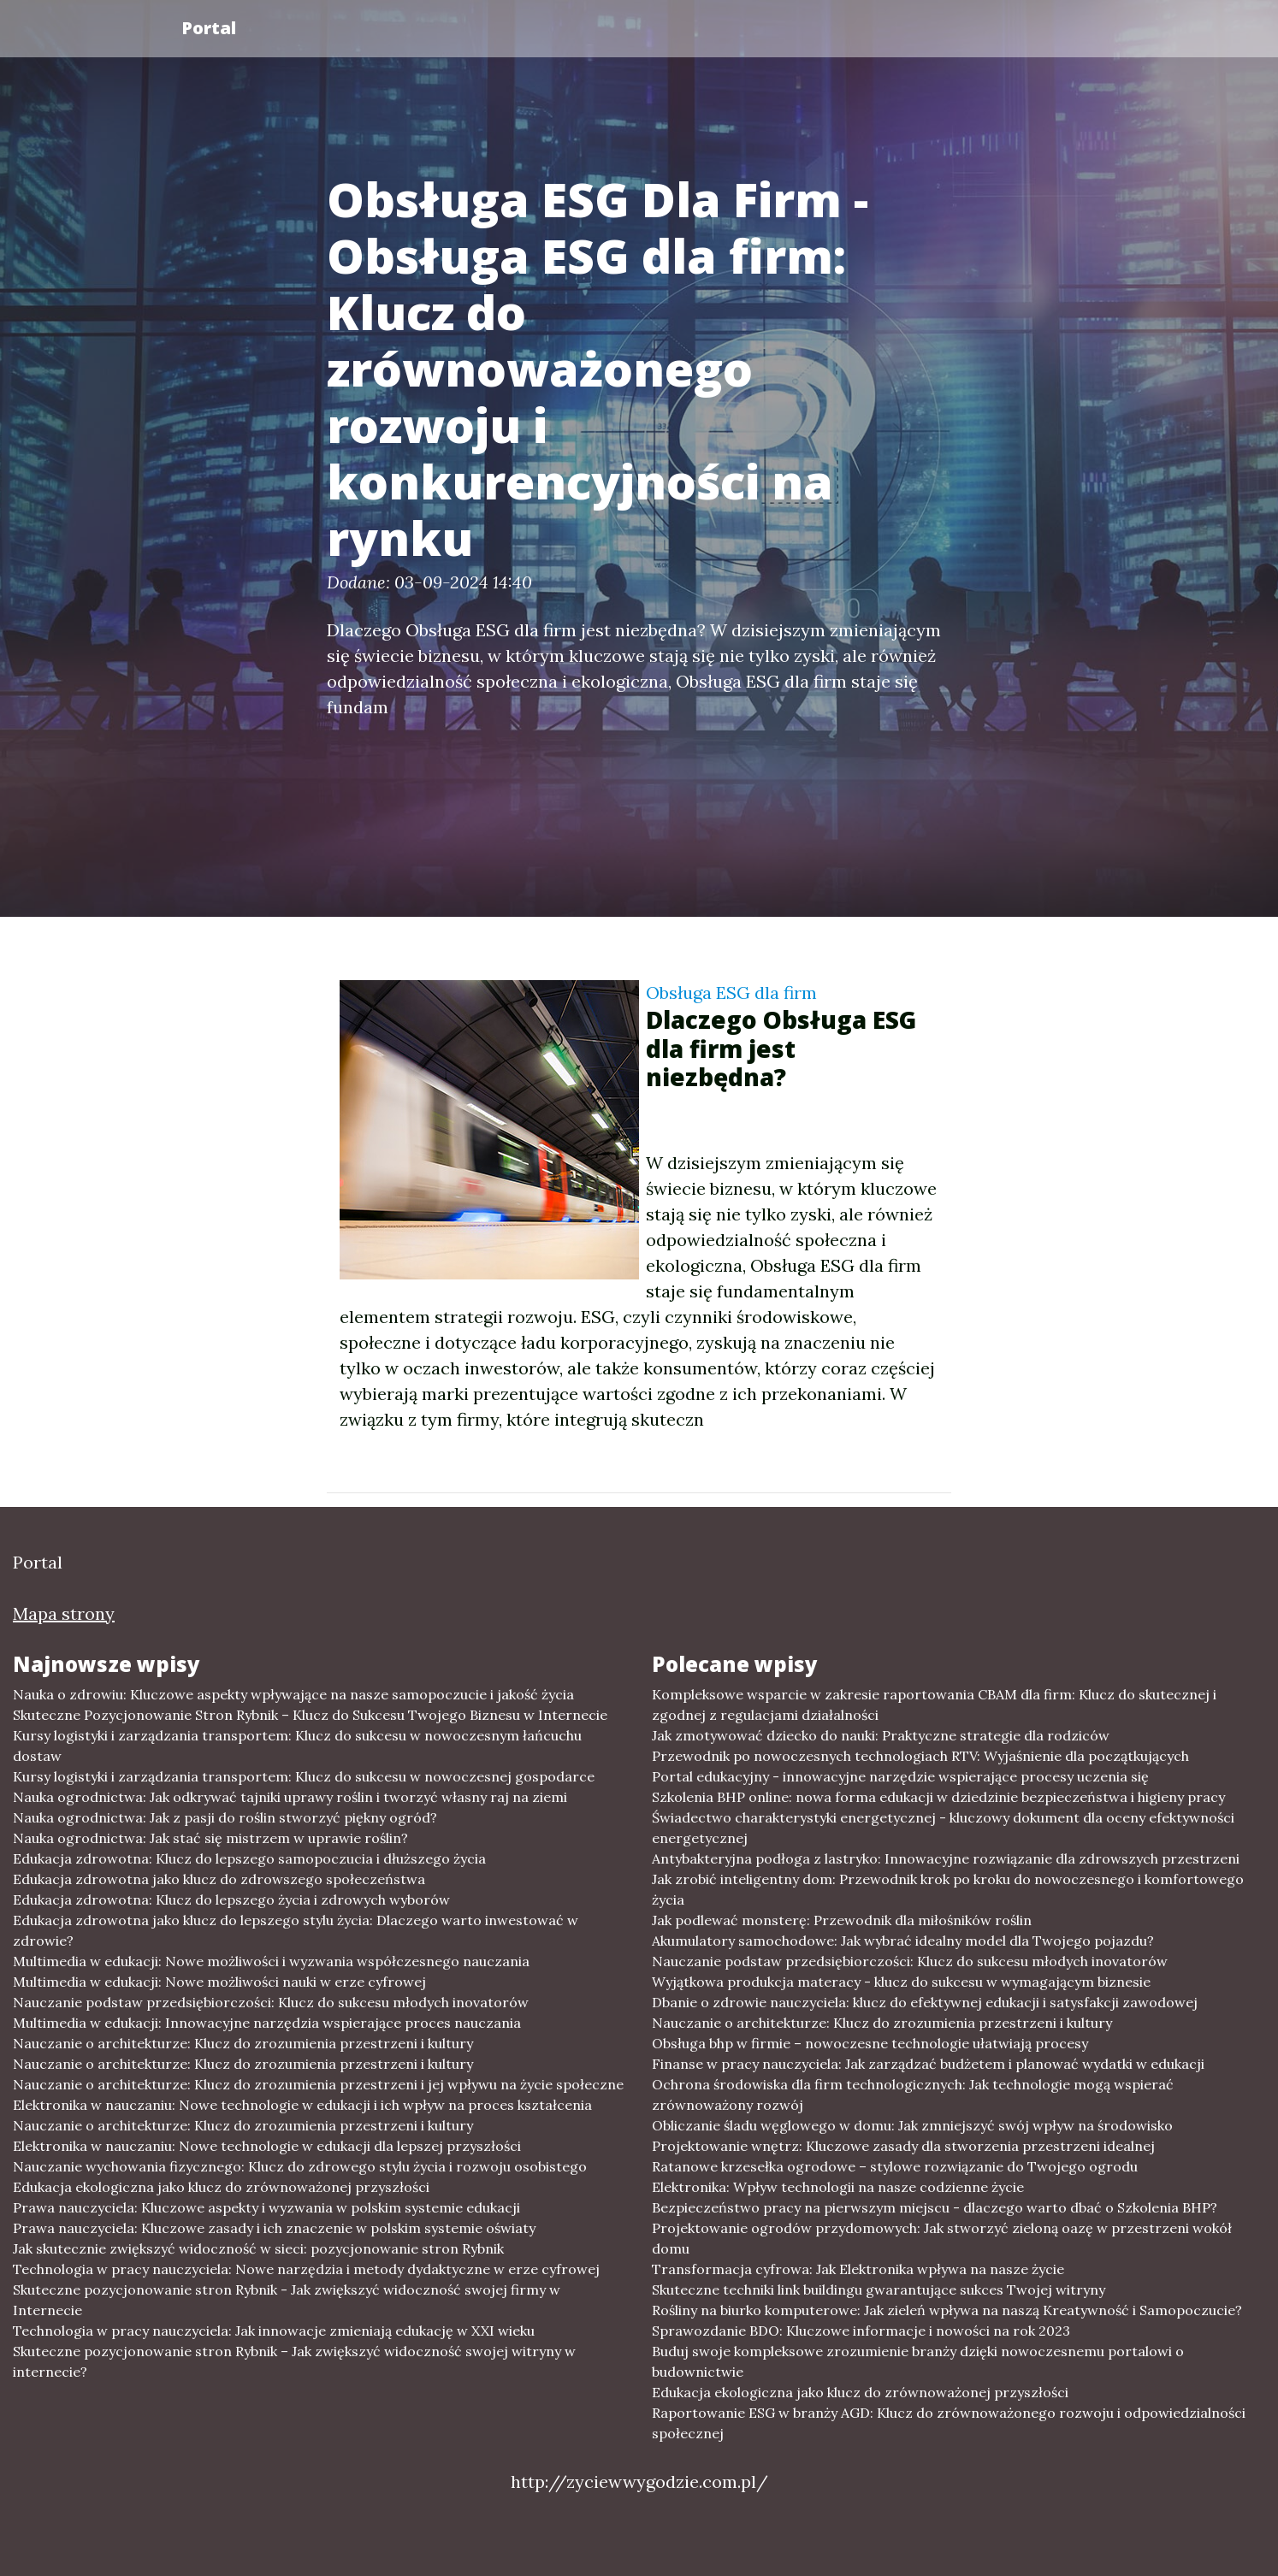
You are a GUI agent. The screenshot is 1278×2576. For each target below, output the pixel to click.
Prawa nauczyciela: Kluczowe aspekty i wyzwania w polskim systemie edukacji (266, 2207)
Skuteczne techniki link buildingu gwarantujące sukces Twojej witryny (878, 2289)
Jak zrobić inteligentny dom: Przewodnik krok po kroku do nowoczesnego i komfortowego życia (948, 1889)
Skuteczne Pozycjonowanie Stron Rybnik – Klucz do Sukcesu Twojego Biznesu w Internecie (310, 1714)
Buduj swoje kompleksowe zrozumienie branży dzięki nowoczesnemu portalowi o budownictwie (918, 2361)
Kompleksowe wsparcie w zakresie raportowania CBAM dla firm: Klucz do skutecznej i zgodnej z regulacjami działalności (934, 1704)
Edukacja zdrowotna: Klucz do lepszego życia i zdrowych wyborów (231, 1899)
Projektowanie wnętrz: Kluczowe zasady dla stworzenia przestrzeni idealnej (903, 2145)
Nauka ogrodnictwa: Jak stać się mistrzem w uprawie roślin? (210, 1837)
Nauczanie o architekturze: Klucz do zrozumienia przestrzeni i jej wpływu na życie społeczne (318, 2084)
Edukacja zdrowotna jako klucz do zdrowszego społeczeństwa (219, 1879)
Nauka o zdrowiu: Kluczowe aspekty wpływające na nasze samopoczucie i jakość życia (293, 1694)
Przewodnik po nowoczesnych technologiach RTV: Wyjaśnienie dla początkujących (920, 1755)
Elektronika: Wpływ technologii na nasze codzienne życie (838, 2186)
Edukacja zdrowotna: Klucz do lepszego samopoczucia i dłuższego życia (249, 1858)
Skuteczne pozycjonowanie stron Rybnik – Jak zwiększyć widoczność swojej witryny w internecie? (294, 2361)
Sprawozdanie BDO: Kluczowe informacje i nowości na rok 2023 (861, 2330)
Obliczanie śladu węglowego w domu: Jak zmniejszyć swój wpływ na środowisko (912, 2125)
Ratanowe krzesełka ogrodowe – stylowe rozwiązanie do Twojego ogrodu (895, 2166)
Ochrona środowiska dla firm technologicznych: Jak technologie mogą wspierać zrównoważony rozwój (913, 2094)
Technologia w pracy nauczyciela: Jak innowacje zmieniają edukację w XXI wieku (274, 2330)
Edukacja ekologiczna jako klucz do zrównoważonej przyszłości (221, 2186)
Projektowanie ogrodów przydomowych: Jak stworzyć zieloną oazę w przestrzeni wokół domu (942, 2238)
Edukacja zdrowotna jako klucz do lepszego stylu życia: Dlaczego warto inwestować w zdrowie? (295, 1930)
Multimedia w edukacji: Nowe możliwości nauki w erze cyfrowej (219, 1981)
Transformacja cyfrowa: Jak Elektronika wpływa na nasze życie (858, 2269)
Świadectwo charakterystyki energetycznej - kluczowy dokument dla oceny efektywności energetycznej (943, 1827)
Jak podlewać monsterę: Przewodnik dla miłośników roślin (842, 1920)
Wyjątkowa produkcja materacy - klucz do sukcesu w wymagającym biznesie (901, 1981)
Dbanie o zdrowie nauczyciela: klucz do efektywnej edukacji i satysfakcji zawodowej (925, 2002)
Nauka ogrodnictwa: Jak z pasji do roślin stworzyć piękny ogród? (225, 1817)
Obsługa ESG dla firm (731, 992)
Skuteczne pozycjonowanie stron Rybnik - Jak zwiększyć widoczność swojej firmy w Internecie (286, 2300)
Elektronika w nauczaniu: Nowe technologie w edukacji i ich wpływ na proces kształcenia (302, 2104)
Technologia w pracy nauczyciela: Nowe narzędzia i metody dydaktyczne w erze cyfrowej (306, 2269)
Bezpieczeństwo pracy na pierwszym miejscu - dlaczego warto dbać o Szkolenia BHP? (934, 2207)
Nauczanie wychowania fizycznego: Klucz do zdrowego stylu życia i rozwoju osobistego (300, 2166)
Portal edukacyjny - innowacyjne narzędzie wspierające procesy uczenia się (900, 1776)
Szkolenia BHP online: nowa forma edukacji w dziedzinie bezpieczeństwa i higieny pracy (938, 1796)
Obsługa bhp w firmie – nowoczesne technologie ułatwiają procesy (870, 2043)
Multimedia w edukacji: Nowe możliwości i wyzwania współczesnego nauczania (271, 1961)
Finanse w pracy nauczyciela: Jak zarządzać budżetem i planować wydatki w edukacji (928, 2063)
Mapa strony (64, 1613)
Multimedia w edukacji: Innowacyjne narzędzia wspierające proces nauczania (267, 2022)
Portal (208, 27)
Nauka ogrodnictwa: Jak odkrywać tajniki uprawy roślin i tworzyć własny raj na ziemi (290, 1796)
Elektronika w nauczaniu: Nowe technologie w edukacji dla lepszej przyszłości (267, 2145)
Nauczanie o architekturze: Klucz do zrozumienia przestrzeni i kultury (243, 2043)
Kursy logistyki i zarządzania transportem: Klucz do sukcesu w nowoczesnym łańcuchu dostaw (297, 1745)
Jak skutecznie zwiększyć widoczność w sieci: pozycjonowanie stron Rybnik (258, 2248)
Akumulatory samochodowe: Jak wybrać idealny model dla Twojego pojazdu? (903, 1940)
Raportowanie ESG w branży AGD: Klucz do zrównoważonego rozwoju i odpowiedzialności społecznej (948, 2423)
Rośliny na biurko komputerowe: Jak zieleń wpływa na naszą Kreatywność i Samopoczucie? (947, 2310)
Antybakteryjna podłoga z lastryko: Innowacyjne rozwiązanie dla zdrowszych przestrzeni (946, 1858)
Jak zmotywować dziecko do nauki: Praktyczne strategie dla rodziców (880, 1735)
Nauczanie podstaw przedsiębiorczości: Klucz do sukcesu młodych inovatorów (271, 2002)
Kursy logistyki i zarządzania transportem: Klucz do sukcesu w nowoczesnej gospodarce (304, 1776)
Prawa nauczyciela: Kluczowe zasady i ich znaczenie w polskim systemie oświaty (274, 2227)
